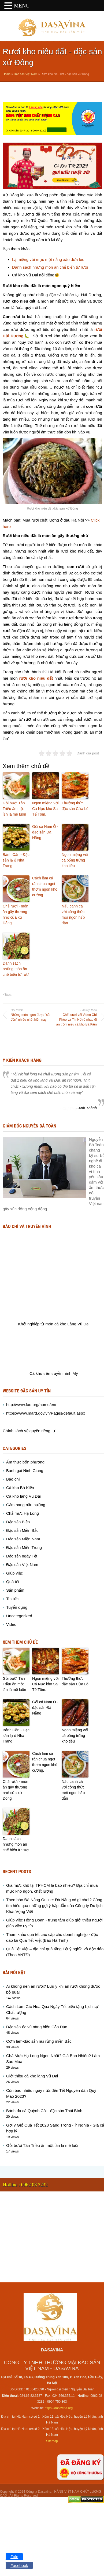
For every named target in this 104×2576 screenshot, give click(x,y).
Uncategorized (19, 1616)
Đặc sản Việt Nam (26, 74)
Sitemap (52, 2441)
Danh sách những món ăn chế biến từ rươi (50, 267)
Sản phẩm (15, 1590)
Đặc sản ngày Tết (21, 1556)
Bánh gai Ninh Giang (24, 1470)
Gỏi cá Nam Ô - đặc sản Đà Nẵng (45, 832)
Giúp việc (14, 1573)
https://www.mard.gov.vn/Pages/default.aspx (45, 1413)
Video (11, 1624)
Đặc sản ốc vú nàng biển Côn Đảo (36, 2027)
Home (6, 74)
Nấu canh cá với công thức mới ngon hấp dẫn (73, 914)
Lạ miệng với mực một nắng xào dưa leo (48, 259)
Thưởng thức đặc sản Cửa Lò (75, 806)
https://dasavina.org (59, 2408)
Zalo (14, 2556)
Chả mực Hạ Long (22, 1513)
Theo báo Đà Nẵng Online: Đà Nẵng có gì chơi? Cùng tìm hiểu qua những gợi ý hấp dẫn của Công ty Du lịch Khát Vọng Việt (54, 1905)
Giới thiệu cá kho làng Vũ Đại (32, 2076)
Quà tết (12, 1581)
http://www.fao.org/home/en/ (31, 1404)
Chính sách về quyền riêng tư (29, 1430)
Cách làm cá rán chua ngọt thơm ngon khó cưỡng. (44, 886)
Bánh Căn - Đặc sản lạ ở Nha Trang (16, 860)
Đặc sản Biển (18, 1522)
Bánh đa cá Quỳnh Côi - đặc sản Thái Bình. (44, 2110)
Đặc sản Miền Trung (24, 1547)
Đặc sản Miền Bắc (22, 1530)
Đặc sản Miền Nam (23, 1539)
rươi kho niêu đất (36, 678)
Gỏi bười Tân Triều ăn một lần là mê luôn (14, 808)
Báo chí (13, 1479)
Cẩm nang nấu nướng (25, 1504)
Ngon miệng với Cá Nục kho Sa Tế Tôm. (45, 808)
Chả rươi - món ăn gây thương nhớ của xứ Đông (15, 914)
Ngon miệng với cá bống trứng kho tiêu (75, 860)
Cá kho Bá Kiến (20, 1487)
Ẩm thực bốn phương (25, 1462)
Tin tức (12, 1598)
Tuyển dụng (16, 1607)
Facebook (19, 2565)
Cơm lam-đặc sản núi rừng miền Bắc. (39, 2041)
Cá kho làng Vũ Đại (23, 1496)
